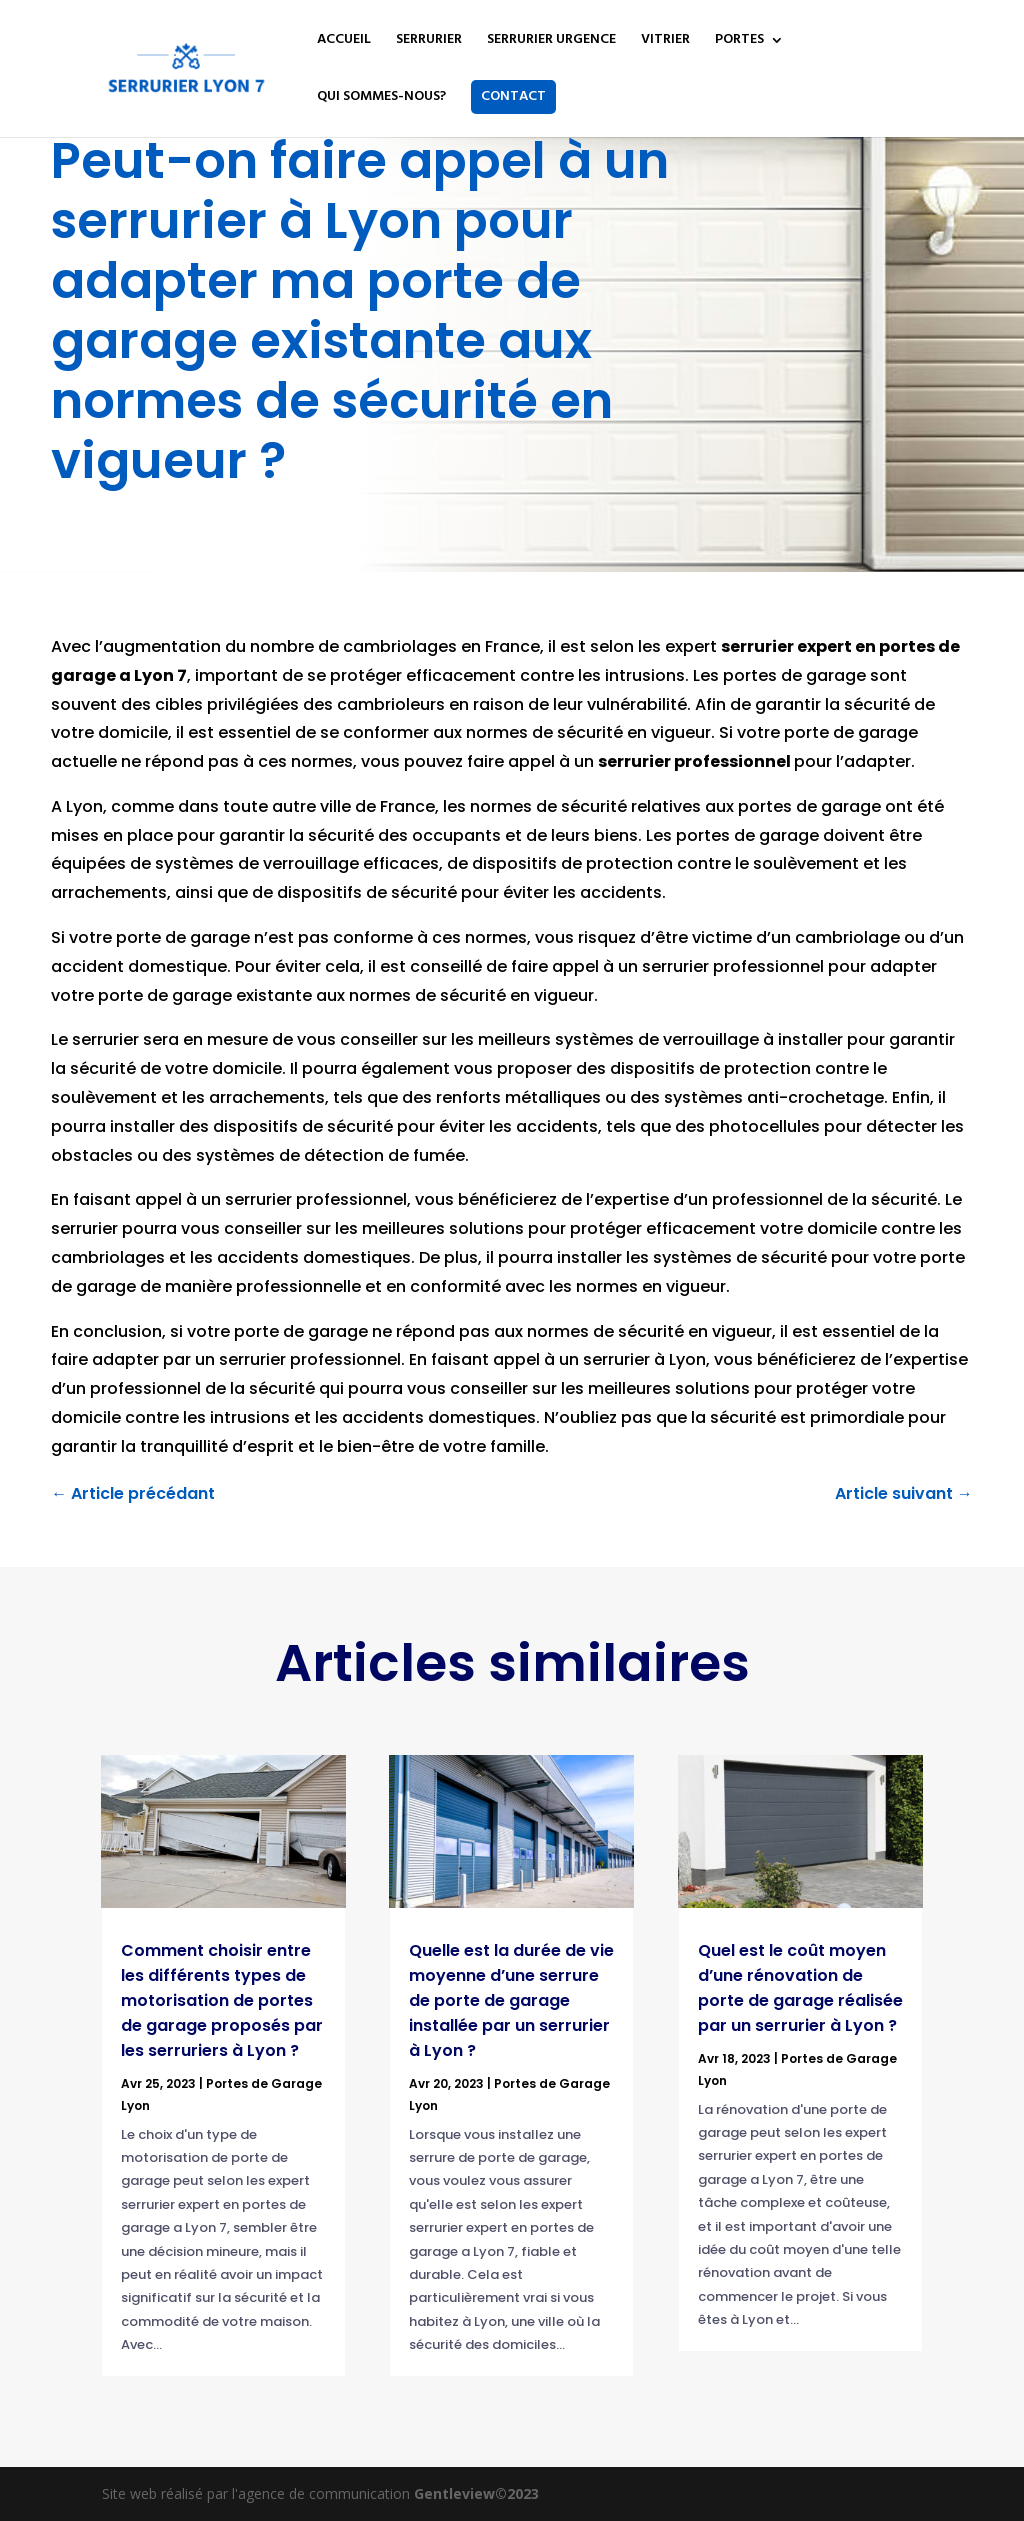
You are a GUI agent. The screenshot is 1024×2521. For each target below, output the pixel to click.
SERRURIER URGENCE (551, 42)
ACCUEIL (344, 42)
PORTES (739, 42)
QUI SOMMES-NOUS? (381, 99)
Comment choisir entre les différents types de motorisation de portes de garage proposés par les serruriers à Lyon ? (222, 2000)
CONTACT (513, 96)
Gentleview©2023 (476, 2493)
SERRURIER (429, 42)
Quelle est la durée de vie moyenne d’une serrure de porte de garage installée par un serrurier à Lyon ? (511, 2000)
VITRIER (665, 42)
